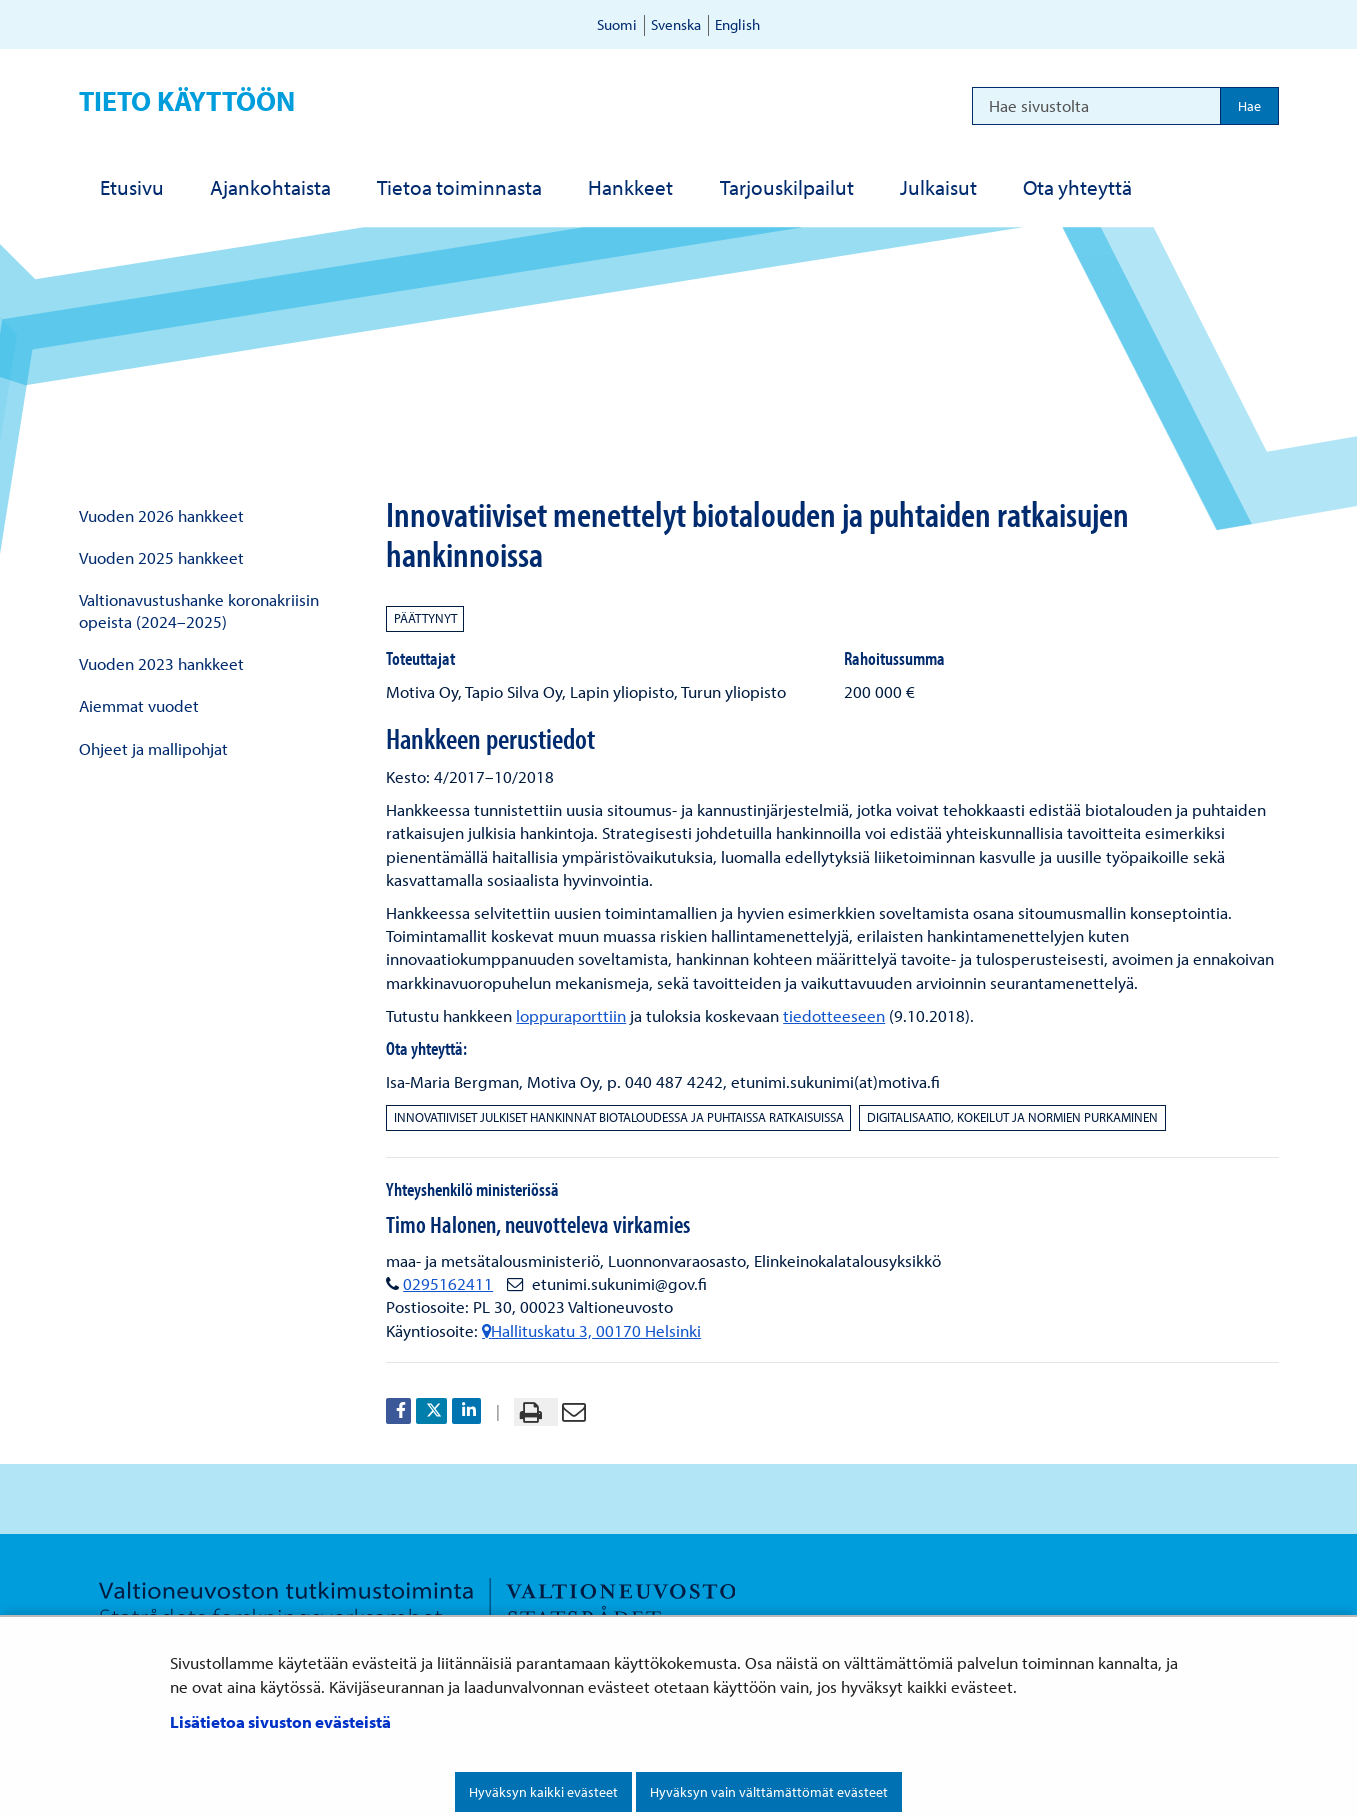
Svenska (676, 24)
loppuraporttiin (571, 1015)
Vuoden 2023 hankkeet (161, 663)
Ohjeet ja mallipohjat (153, 748)
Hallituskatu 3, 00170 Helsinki (591, 1330)
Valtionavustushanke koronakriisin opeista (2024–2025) (199, 610)
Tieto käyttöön (187, 100)
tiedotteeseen (834, 1015)
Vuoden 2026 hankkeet (161, 515)
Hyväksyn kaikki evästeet (543, 1792)
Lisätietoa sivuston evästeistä (280, 1721)
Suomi (617, 24)
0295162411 (448, 1283)
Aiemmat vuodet (139, 705)
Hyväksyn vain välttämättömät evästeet (769, 1792)
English (737, 24)
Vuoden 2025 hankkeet (161, 557)
